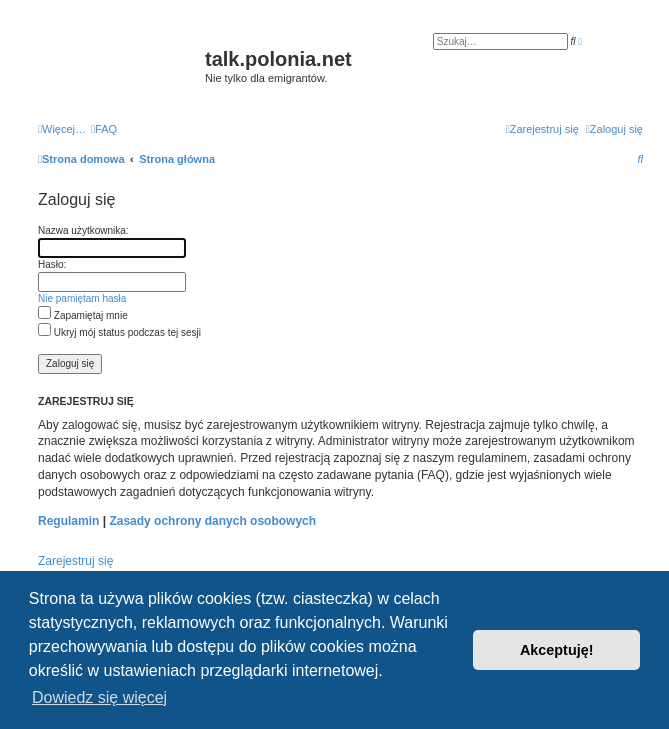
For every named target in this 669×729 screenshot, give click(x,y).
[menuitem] (104, 129)
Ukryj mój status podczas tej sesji (119, 332)
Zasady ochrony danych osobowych (212, 521)
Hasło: (52, 264)
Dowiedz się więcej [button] (99, 697)
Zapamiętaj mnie (83, 315)
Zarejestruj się (75, 561)
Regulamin (68, 521)
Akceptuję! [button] (557, 650)
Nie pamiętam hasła (82, 298)
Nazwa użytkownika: (83, 230)
